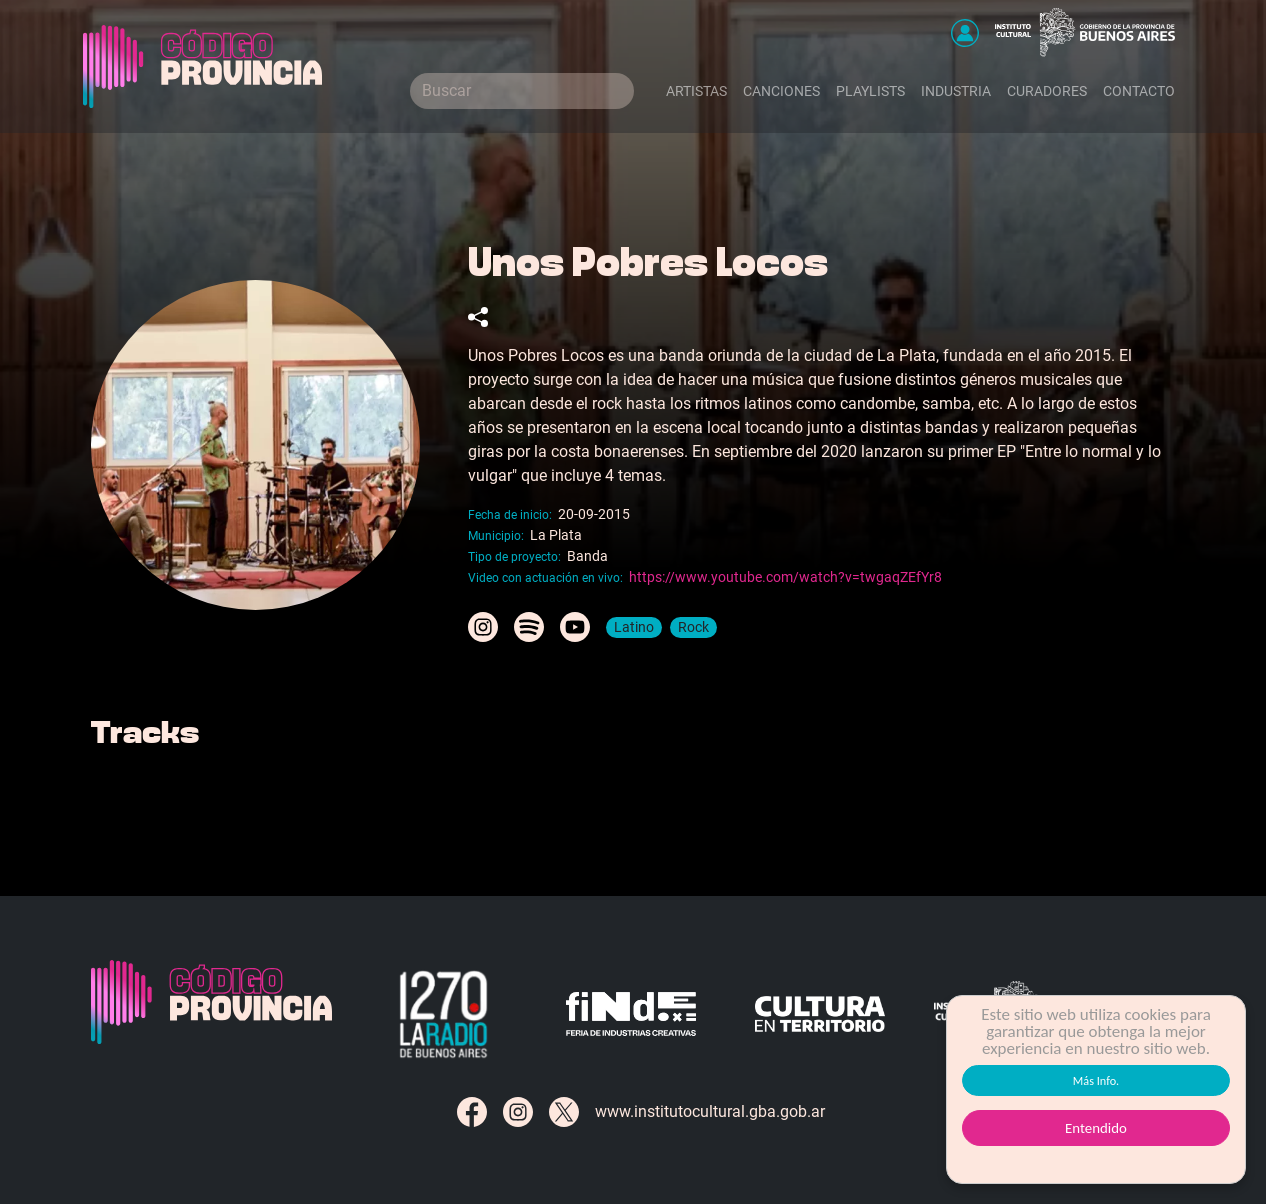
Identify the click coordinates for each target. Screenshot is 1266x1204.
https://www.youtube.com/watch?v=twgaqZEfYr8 (785, 577)
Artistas (696, 91)
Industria (956, 91)
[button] (965, 33)
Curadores (1047, 91)
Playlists (870, 91)
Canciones (781, 91)
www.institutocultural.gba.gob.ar (710, 1111)
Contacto (1139, 91)
